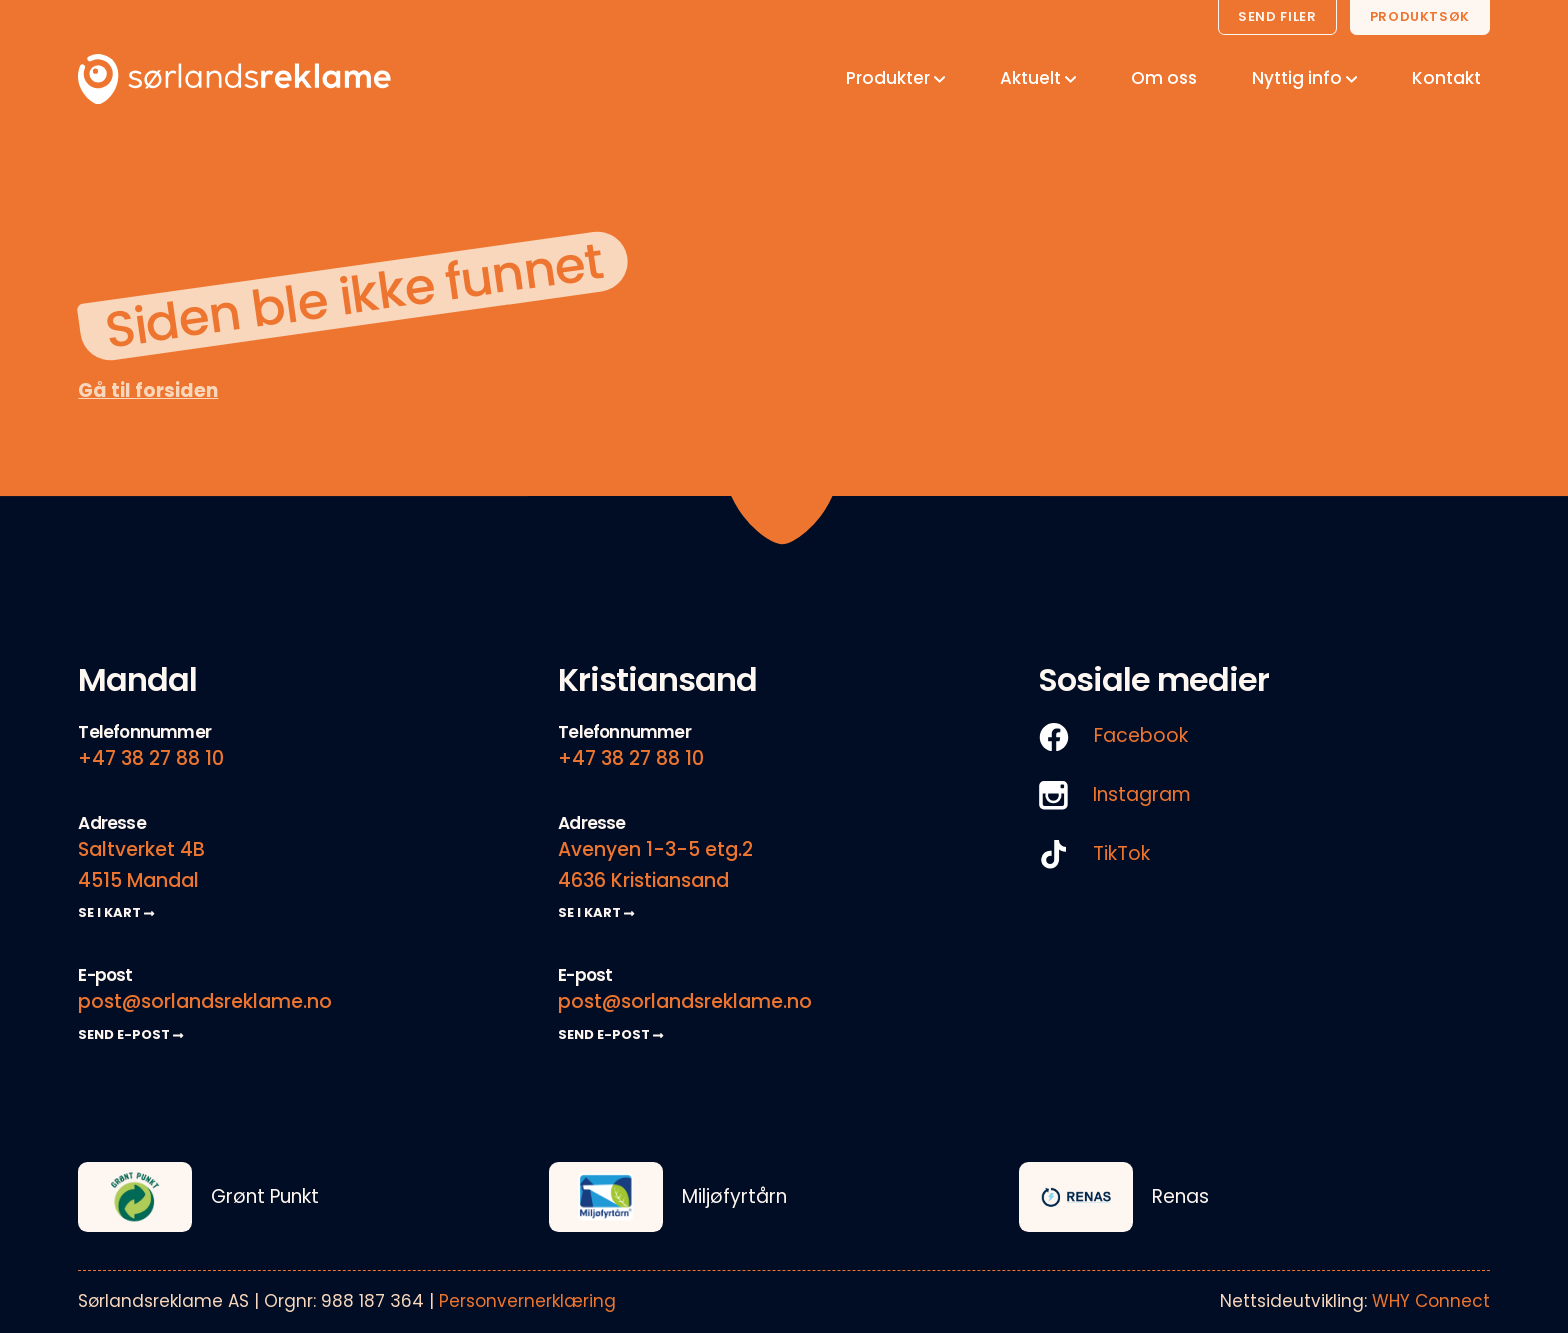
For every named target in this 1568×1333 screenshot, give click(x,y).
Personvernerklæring (527, 1301)
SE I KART (116, 912)
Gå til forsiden (148, 390)
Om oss (1164, 78)
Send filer (1277, 16)
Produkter (895, 78)
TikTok (1094, 854)
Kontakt (1446, 78)
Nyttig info (1304, 78)
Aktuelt (1038, 78)
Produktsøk (1420, 16)
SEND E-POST (130, 1034)
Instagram (1114, 795)
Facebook (1113, 736)
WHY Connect (1431, 1301)
